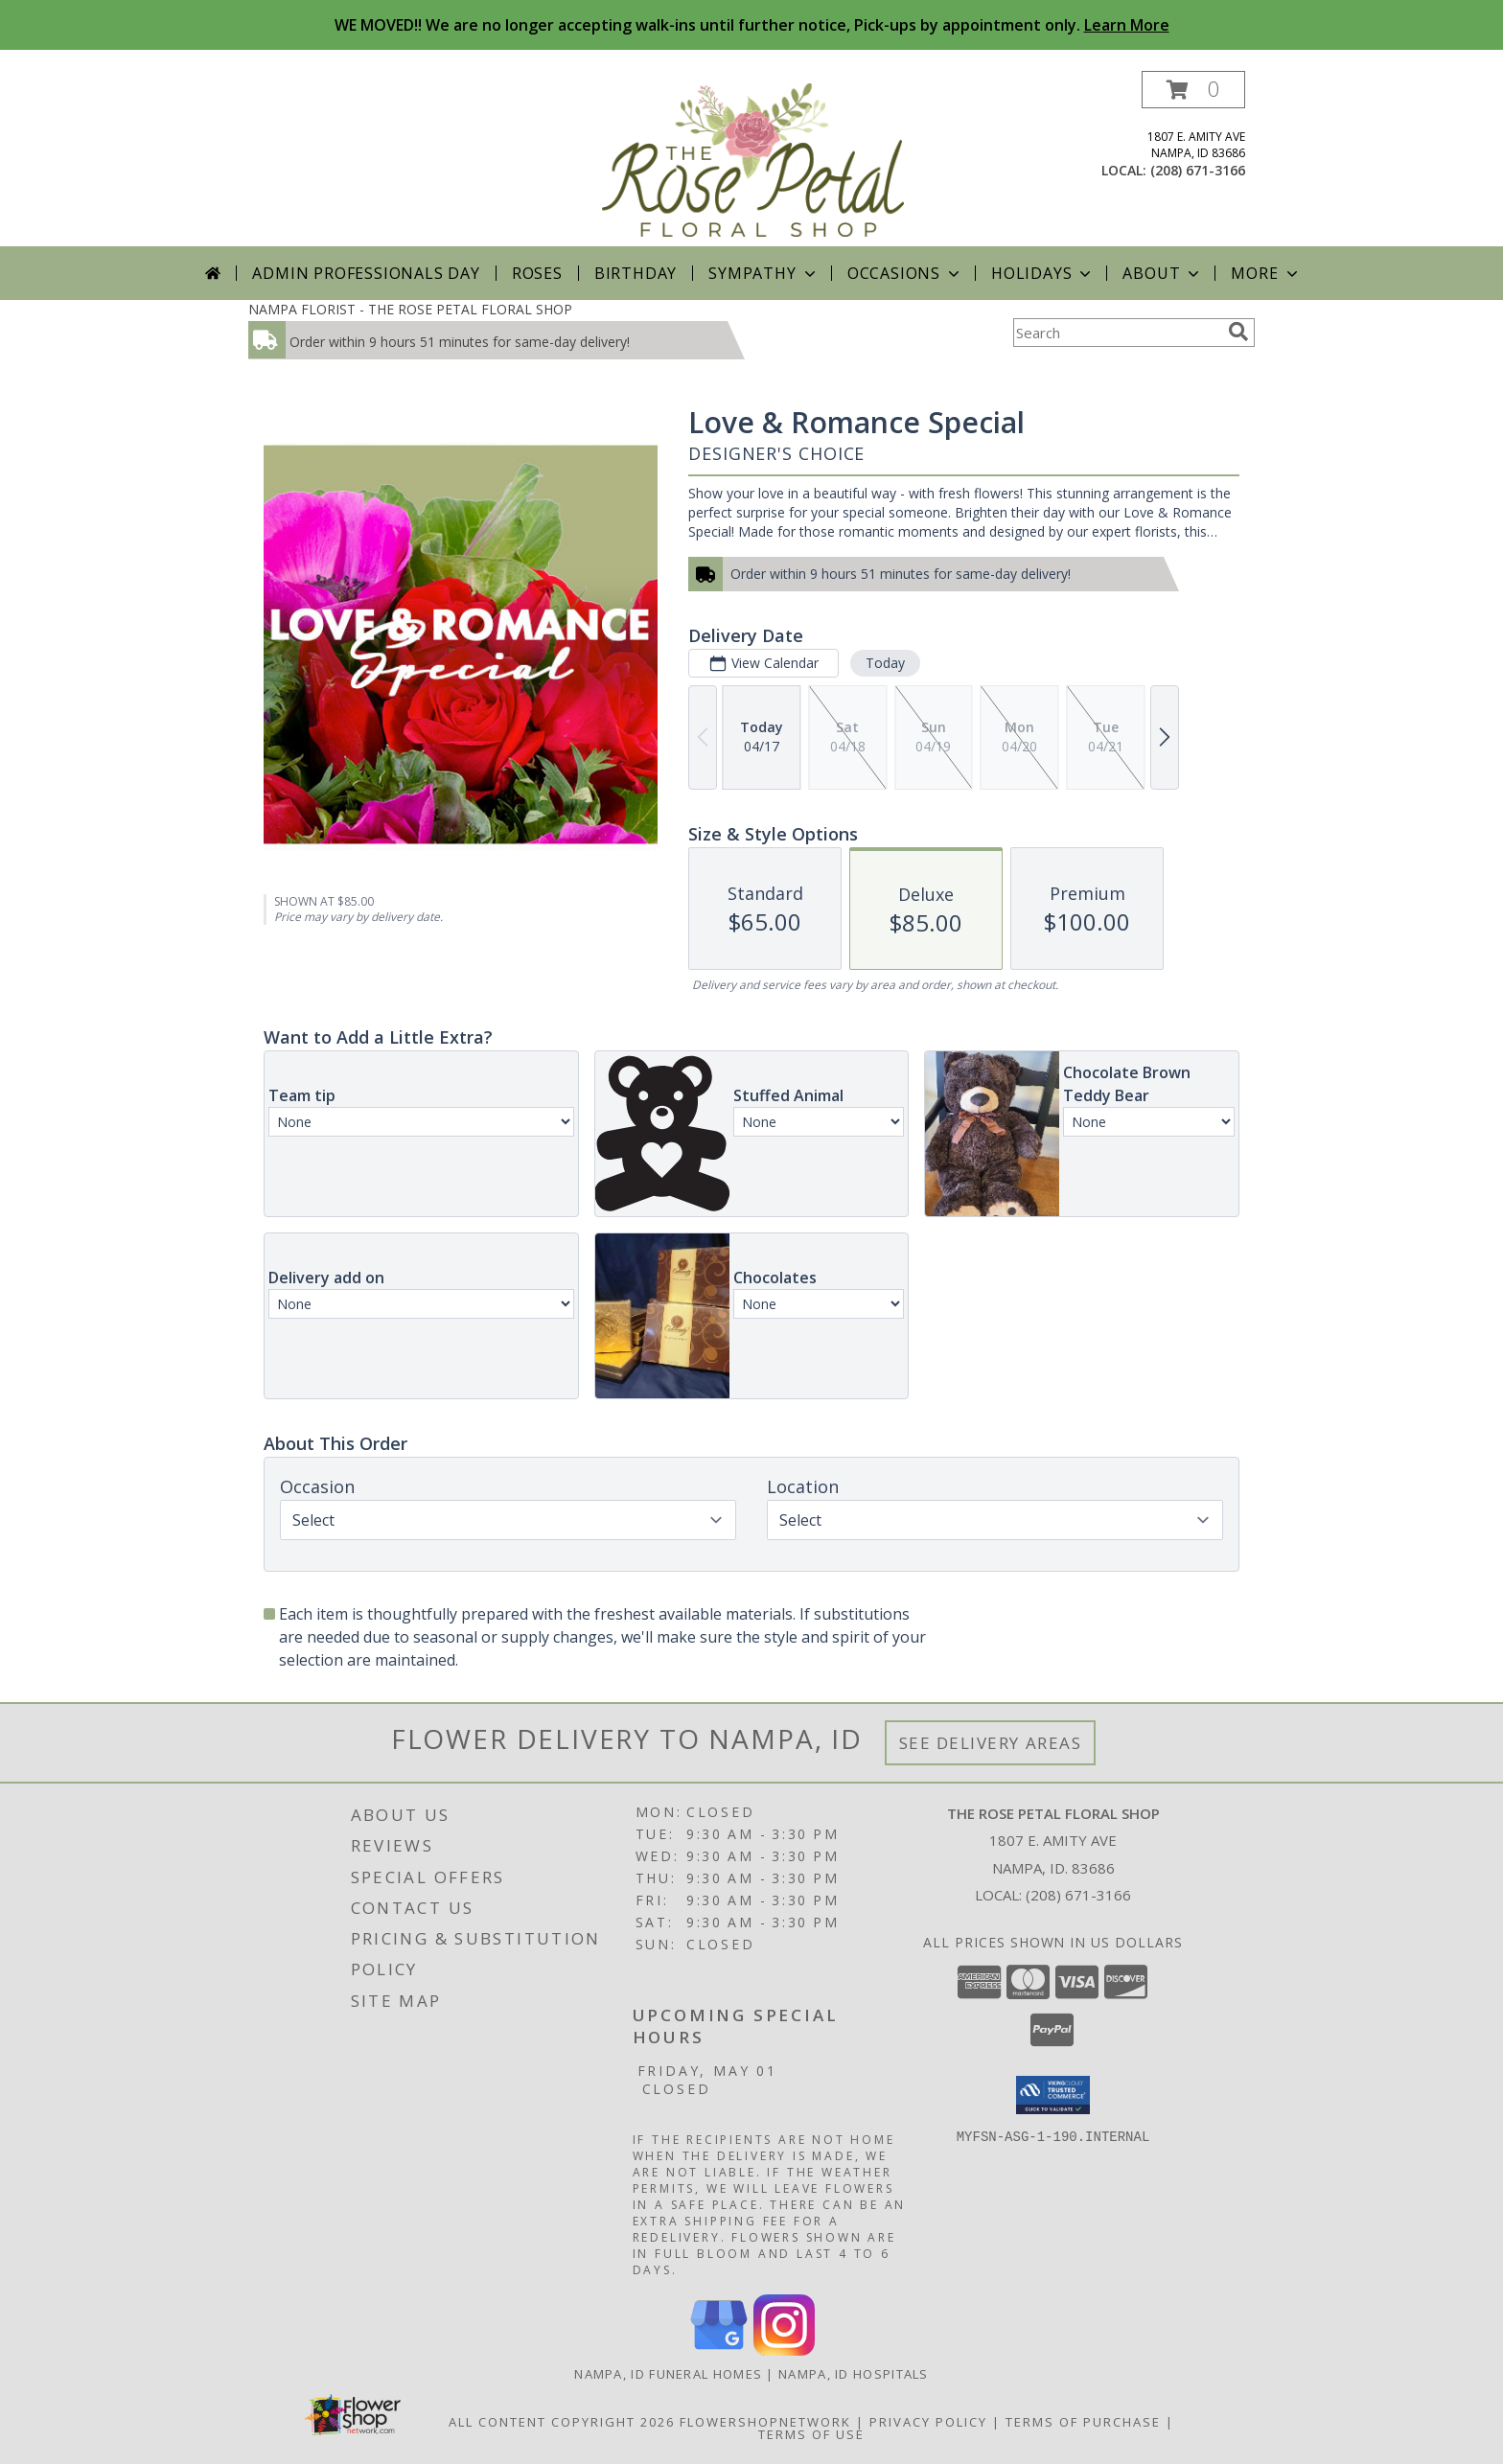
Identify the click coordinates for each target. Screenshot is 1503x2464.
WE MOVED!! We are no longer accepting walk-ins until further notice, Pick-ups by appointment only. (752, 24)
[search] (1238, 331)
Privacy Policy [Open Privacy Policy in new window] (928, 2421)
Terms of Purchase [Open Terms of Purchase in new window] (1083, 2421)
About (1162, 273)
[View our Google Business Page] (719, 2350)
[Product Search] (1116, 332)
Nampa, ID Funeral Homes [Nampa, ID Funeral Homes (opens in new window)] (668, 2374)
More (1266, 273)
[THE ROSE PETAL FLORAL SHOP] (753, 159)
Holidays (1043, 273)
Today (885, 663)
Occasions (905, 273)
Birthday (635, 273)
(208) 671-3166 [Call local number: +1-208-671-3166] (1197, 170)
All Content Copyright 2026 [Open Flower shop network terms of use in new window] (562, 2421)
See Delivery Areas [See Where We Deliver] (990, 1743)
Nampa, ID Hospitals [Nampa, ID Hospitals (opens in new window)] (853, 2374)
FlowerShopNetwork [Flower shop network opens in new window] (765, 2421)
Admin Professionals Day (365, 273)
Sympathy (763, 273)
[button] (1193, 89)
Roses (537, 273)
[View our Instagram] (784, 2350)
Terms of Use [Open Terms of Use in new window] (811, 2434)
